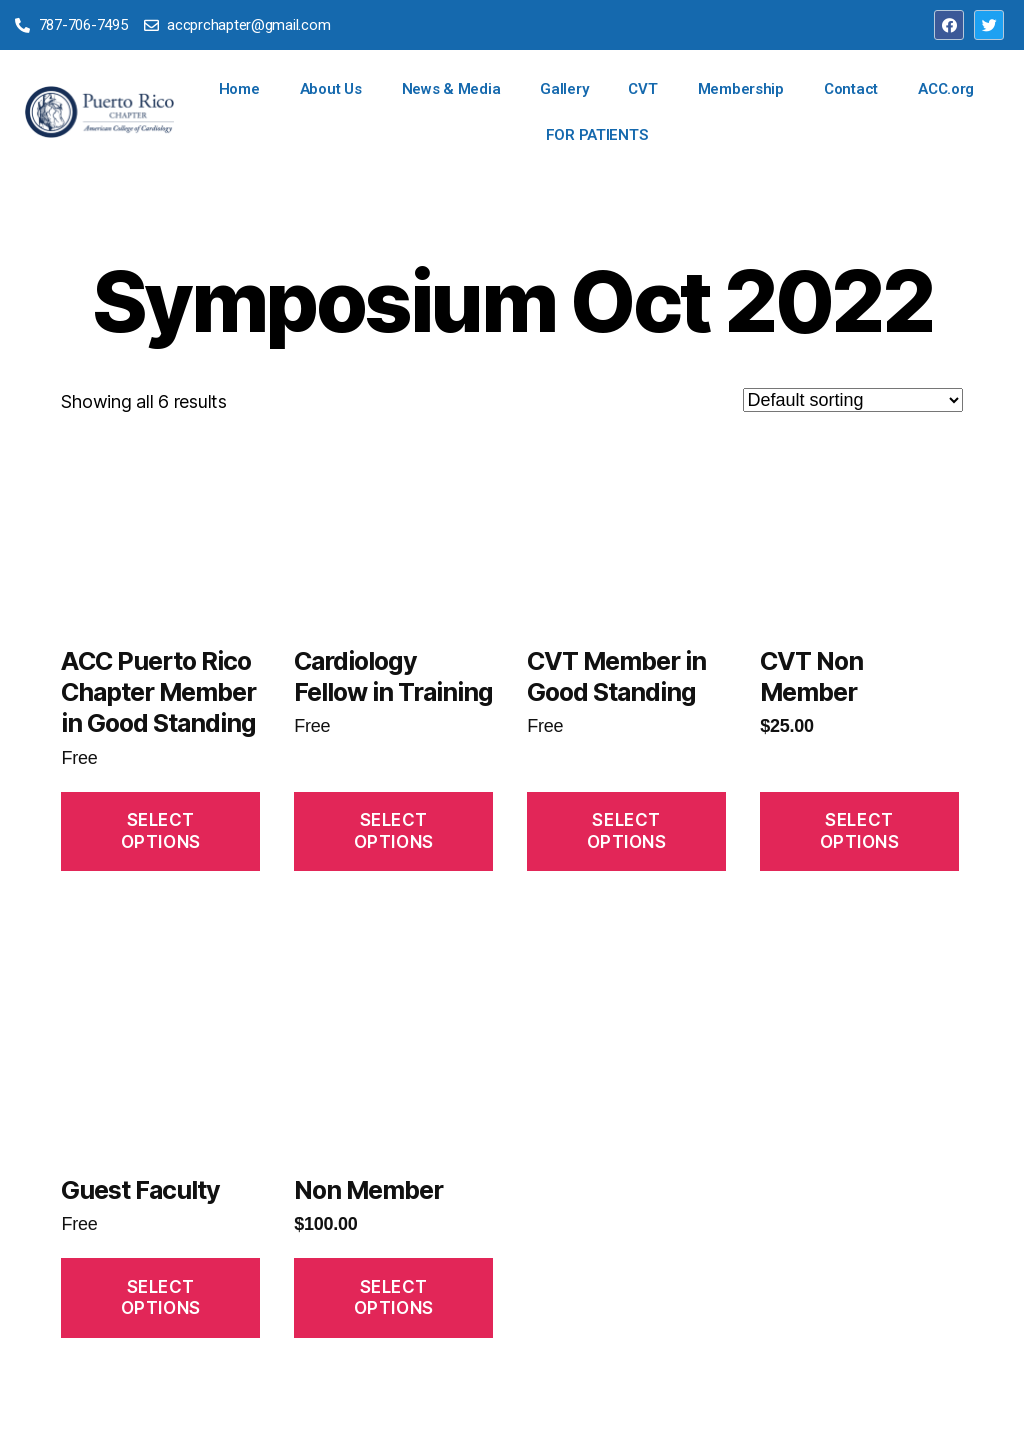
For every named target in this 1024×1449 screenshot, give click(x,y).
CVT (642, 89)
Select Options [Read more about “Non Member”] (394, 1297)
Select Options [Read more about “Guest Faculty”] (161, 1297)
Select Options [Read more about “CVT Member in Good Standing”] (627, 830)
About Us (331, 89)
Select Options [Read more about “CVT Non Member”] (860, 830)
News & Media (451, 89)
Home (239, 89)
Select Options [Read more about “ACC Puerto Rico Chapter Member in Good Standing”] (161, 830)
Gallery (564, 89)
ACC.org (946, 89)
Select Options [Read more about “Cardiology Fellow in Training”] (394, 830)
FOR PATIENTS (597, 135)
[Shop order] (853, 400)
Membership (741, 89)
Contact (851, 89)
